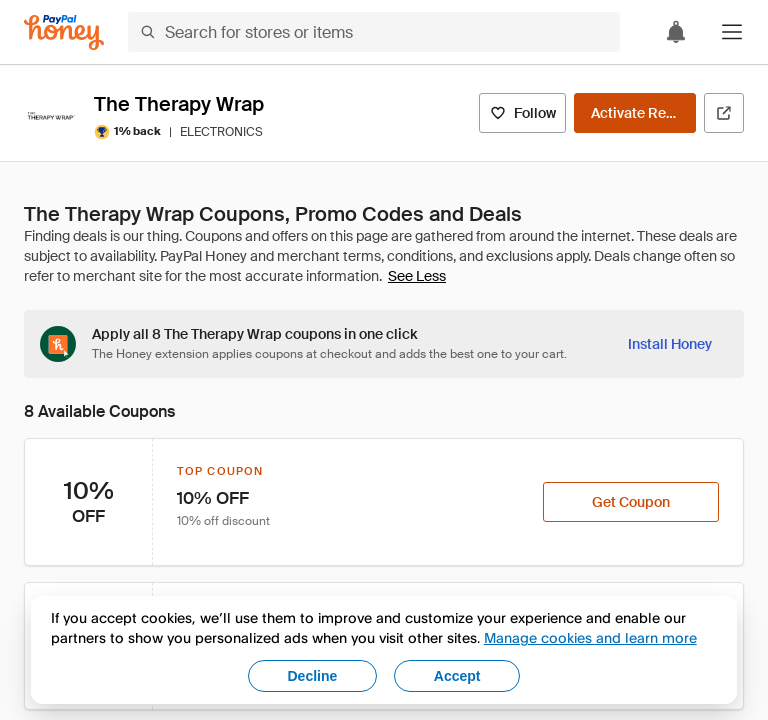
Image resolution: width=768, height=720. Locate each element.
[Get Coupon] (631, 502)
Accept (457, 676)
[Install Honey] (670, 344)
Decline (313, 676)
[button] (732, 32)
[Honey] (64, 32)
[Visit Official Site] (724, 113)
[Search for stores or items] (374, 32)
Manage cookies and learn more (590, 637)
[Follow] (522, 113)
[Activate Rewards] (635, 113)
